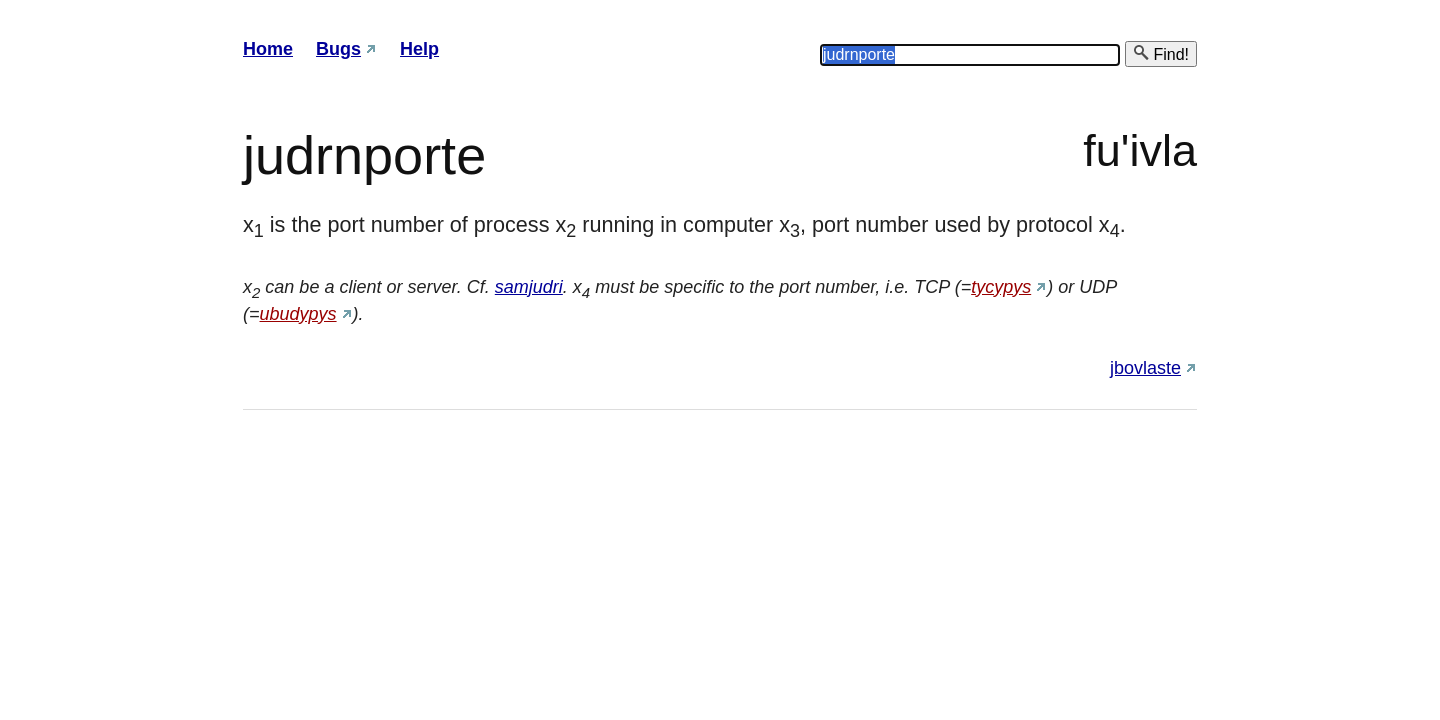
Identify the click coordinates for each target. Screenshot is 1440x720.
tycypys (1001, 287)
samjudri (529, 287)
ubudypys (298, 314)
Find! (1161, 53)
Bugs (338, 49)
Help (419, 49)
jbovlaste (1145, 368)
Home (268, 49)
